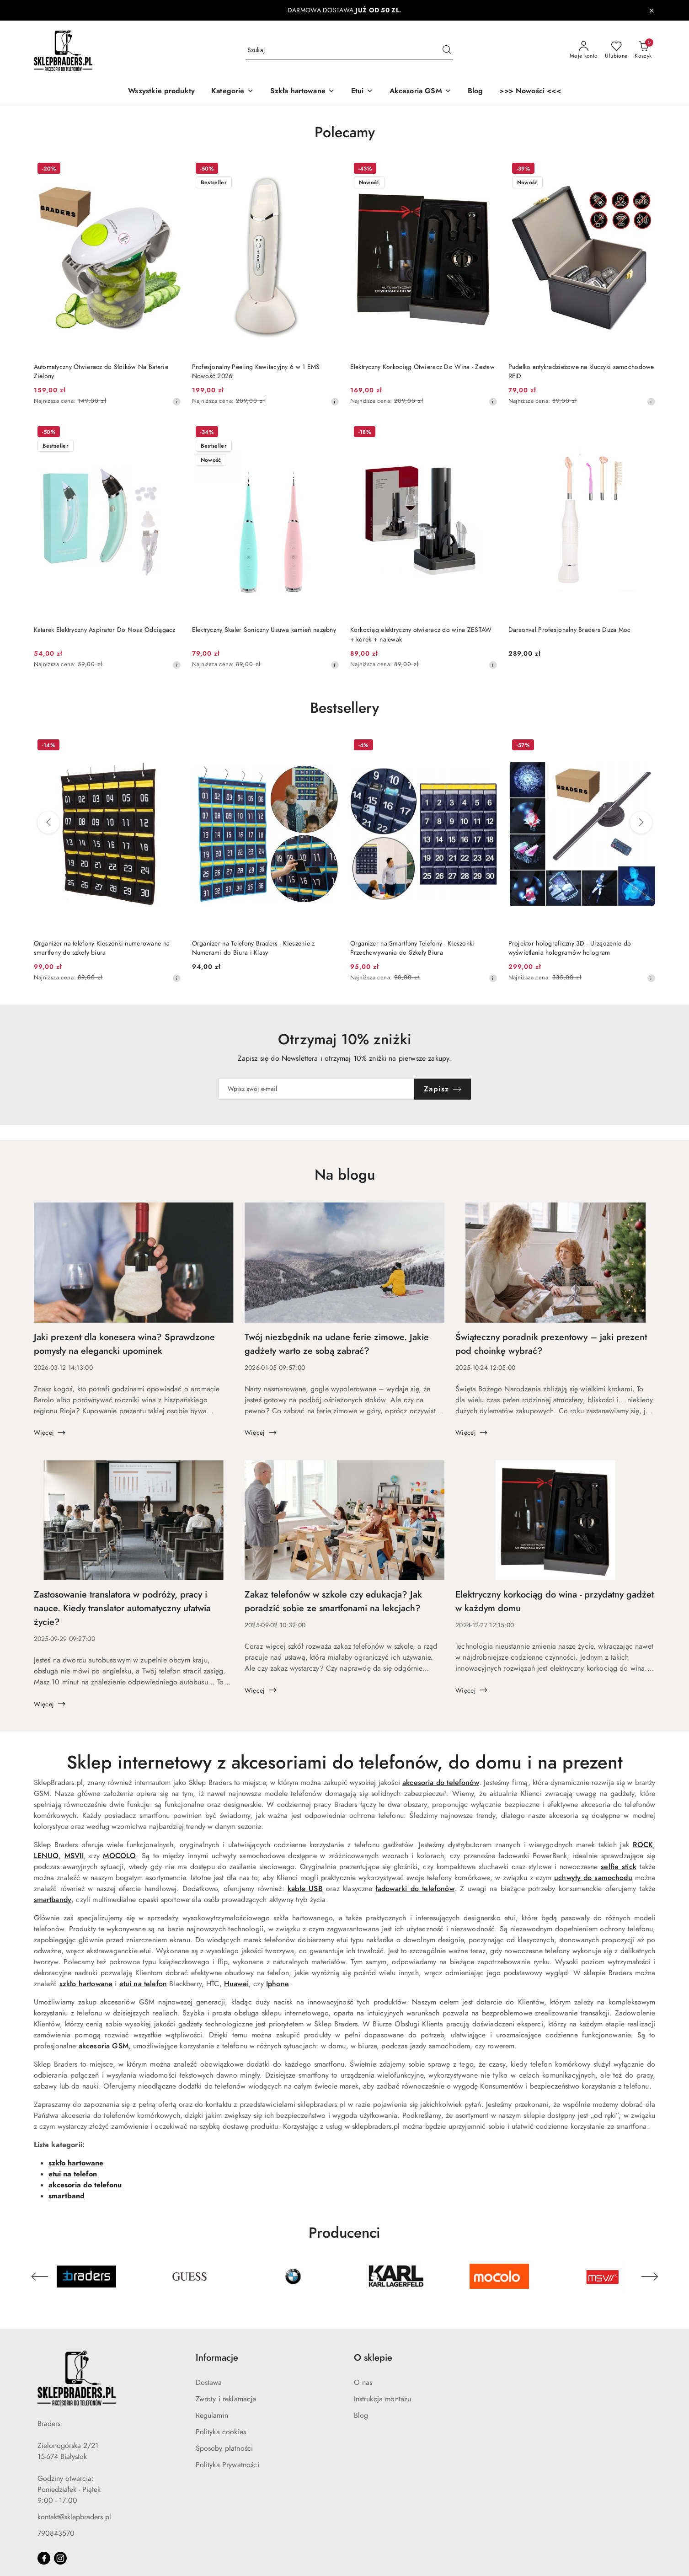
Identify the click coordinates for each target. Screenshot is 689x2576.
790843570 (56, 2533)
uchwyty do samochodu (593, 1878)
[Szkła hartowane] (302, 91)
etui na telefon (143, 1984)
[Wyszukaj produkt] (349, 50)
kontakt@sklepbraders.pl (74, 2517)
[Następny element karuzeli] (649, 2276)
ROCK (643, 1845)
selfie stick (618, 1867)
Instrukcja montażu (382, 2399)
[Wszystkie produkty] (161, 91)
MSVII (74, 1856)
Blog (361, 2415)
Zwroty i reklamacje (226, 2399)
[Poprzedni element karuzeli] (39, 2276)
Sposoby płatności (224, 2448)
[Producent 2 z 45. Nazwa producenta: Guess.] (189, 2276)
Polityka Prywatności (227, 2465)
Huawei (236, 1984)
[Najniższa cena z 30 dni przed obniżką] (176, 401)
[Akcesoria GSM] (420, 91)
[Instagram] (60, 2558)
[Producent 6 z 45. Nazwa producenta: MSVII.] (602, 2276)
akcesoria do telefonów (440, 1783)
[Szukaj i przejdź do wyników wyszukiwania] (446, 50)
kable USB (305, 1889)
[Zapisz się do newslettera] (316, 1089)
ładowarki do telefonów (415, 1889)
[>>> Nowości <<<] (530, 91)
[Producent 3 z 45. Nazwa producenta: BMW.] (293, 2276)
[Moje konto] (584, 50)
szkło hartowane (85, 1984)
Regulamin (212, 2415)
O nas (363, 2383)
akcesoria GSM (103, 2046)
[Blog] (475, 91)
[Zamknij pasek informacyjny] (651, 10)
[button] (232, 91)
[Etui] (362, 91)
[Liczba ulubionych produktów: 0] (616, 50)
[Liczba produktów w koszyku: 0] (643, 50)
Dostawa (209, 2383)
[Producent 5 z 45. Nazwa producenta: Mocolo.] (499, 2276)
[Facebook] (43, 2558)
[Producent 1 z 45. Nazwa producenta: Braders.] (86, 2276)
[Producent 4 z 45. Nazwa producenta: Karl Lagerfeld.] (396, 2276)
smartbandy (53, 1900)
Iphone (277, 1984)
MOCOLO (119, 1856)
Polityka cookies (221, 2432)
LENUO (46, 1856)
